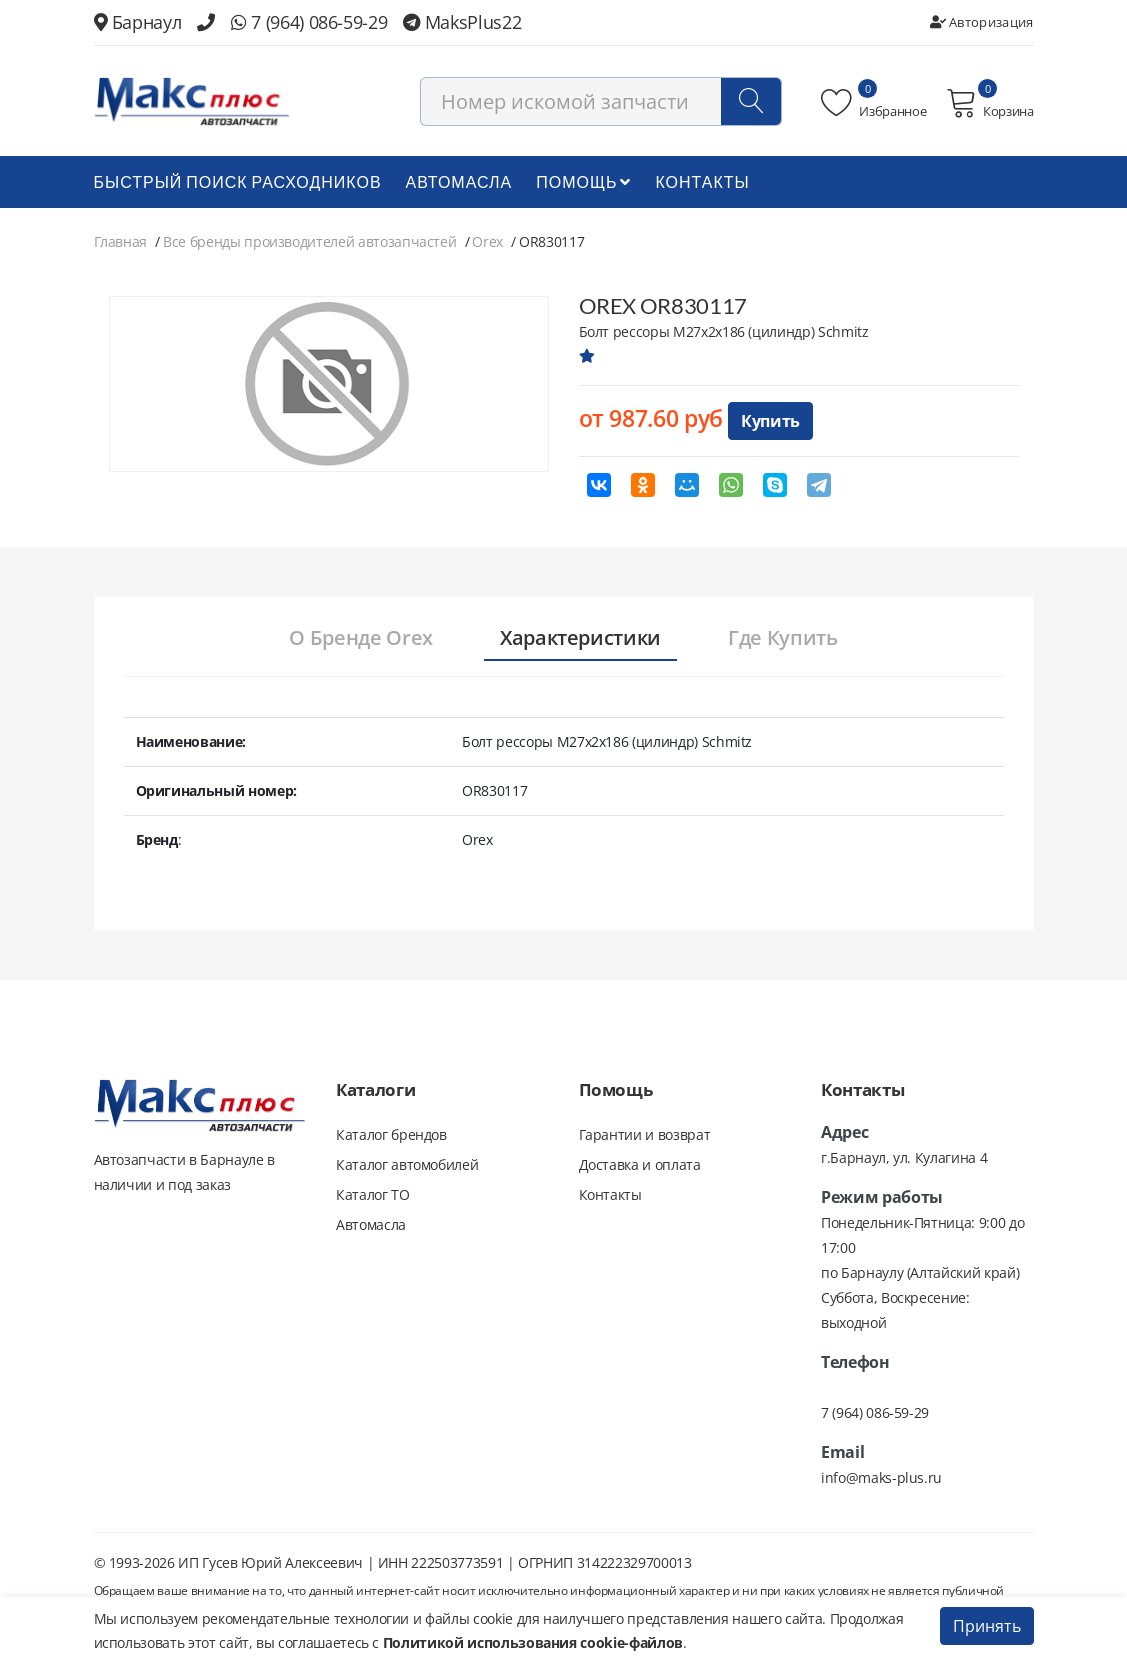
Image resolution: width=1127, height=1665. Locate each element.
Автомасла (459, 181)
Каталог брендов (391, 1134)
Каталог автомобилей (407, 1164)
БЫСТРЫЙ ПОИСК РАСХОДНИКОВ (238, 181)
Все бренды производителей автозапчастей (309, 241)
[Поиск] (751, 101)
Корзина (989, 103)
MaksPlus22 (462, 22)
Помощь (583, 181)
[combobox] (601, 101)
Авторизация (982, 22)
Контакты (702, 181)
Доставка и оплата (640, 1164)
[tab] (360, 639)
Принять (987, 1626)
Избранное (873, 103)
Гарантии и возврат (645, 1134)
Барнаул (138, 22)
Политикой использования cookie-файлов (533, 1642)
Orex (487, 241)
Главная (121, 241)
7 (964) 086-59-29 (309, 22)
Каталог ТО (373, 1194)
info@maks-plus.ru (881, 1477)
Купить (770, 421)
